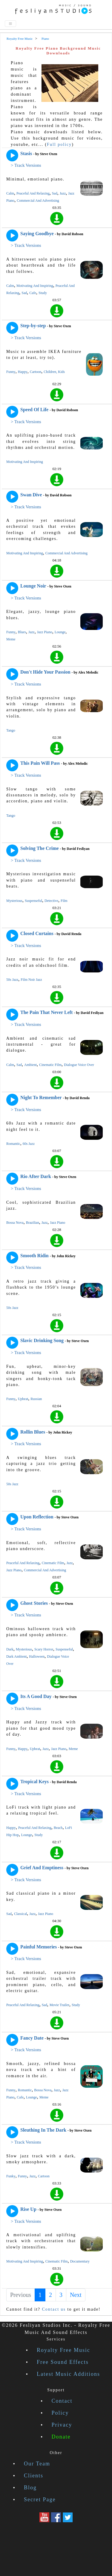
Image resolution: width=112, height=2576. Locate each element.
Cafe (32, 293)
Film (64, 901)
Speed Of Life (34, 409)
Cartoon (36, 372)
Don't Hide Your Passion (45, 671)
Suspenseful (33, 901)
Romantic (13, 1144)
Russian (36, 1399)
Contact (62, 2401)
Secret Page (40, 2499)
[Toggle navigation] (10, 23)
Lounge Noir (33, 585)
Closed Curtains (36, 933)
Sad (54, 193)
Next (76, 2295)
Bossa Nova (15, 1222)
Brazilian (32, 1222)
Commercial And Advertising (38, 200)
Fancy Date (32, 2037)
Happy (22, 372)
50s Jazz (12, 980)
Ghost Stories (34, 1603)
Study (43, 293)
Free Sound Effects (63, 2362)
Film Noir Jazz (31, 980)
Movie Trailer (59, 2005)
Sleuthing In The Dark (43, 2130)
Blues (22, 632)
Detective (51, 901)
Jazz (63, 193)
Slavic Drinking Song (42, 1340)
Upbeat (23, 1399)
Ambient (30, 1065)
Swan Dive (31, 494)
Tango (10, 730)
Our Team (37, 2464)
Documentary (80, 2261)
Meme (11, 639)
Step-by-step (33, 325)
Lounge (60, 632)
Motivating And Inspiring (34, 286)
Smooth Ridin (34, 1255)
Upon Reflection (36, 1516)
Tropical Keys (34, 1781)
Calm (10, 193)
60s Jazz (29, 1144)
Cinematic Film (50, 1065)
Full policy (59, 144)
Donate (61, 2437)
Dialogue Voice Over (79, 1065)
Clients (33, 2476)
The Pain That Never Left (46, 1012)
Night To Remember (41, 1097)
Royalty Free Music (63, 2350)
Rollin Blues (32, 1431)
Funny (11, 372)
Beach (58, 1828)
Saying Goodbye (37, 233)
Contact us (54, 2309)
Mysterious (14, 901)
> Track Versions (26, 165)
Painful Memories (38, 1946)
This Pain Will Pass (40, 763)
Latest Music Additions (68, 2374)
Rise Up (28, 2209)
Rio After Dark (35, 1176)
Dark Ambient (16, 1656)
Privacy (62, 2425)
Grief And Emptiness (41, 1867)
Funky (11, 2176)
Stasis (26, 153)
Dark (9, 1649)
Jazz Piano (44, 632)
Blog (30, 2488)
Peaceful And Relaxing (33, 193)
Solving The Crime (39, 848)
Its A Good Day (35, 1696)
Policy (60, 2413)
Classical (20, 1914)
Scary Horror (43, 1649)
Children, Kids (54, 372)
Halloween (37, 1656)
